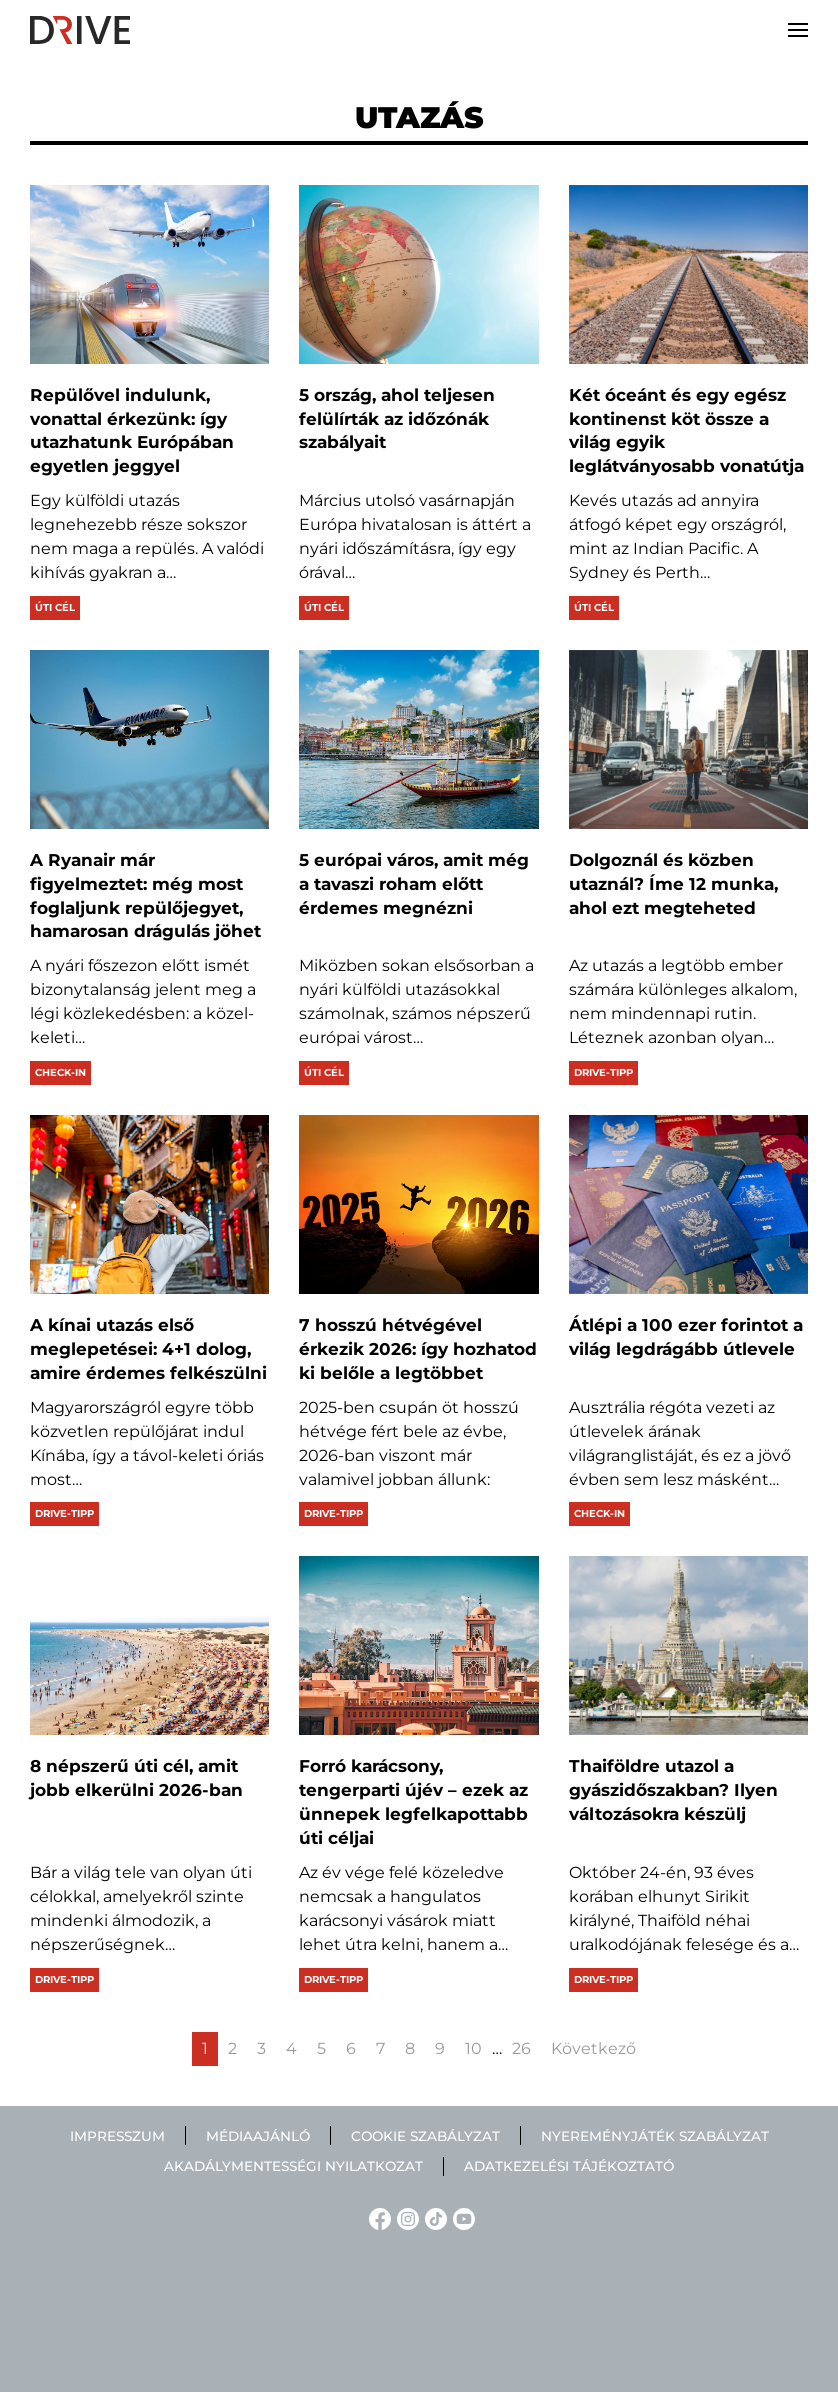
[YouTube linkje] (461, 2217)
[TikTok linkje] (433, 2217)
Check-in (60, 1072)
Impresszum (117, 2136)
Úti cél (55, 607)
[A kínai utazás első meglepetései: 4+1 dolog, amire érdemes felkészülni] (149, 1204)
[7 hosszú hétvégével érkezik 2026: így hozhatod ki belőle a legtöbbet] (418, 1204)
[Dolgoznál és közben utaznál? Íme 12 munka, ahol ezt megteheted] (688, 739)
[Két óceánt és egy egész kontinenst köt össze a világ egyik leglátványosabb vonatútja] (688, 274)
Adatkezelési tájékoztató (569, 2166)
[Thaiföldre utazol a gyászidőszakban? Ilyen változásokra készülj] (688, 1645)
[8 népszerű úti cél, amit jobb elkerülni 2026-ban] (149, 1645)
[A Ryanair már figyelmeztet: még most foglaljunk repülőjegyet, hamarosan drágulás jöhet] (149, 739)
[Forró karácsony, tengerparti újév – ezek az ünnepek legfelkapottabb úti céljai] (418, 1645)
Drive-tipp (603, 1072)
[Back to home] (80, 30)
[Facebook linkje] (377, 2217)
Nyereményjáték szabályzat (655, 2136)
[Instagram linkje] (405, 2217)
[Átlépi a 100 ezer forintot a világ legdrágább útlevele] (688, 1204)
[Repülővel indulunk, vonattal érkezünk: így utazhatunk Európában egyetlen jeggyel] (149, 274)
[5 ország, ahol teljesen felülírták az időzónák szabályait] (418, 274)
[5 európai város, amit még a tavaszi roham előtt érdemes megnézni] (418, 739)
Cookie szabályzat (425, 2136)
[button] (798, 30)
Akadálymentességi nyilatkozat (293, 2166)
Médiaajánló (258, 2136)
